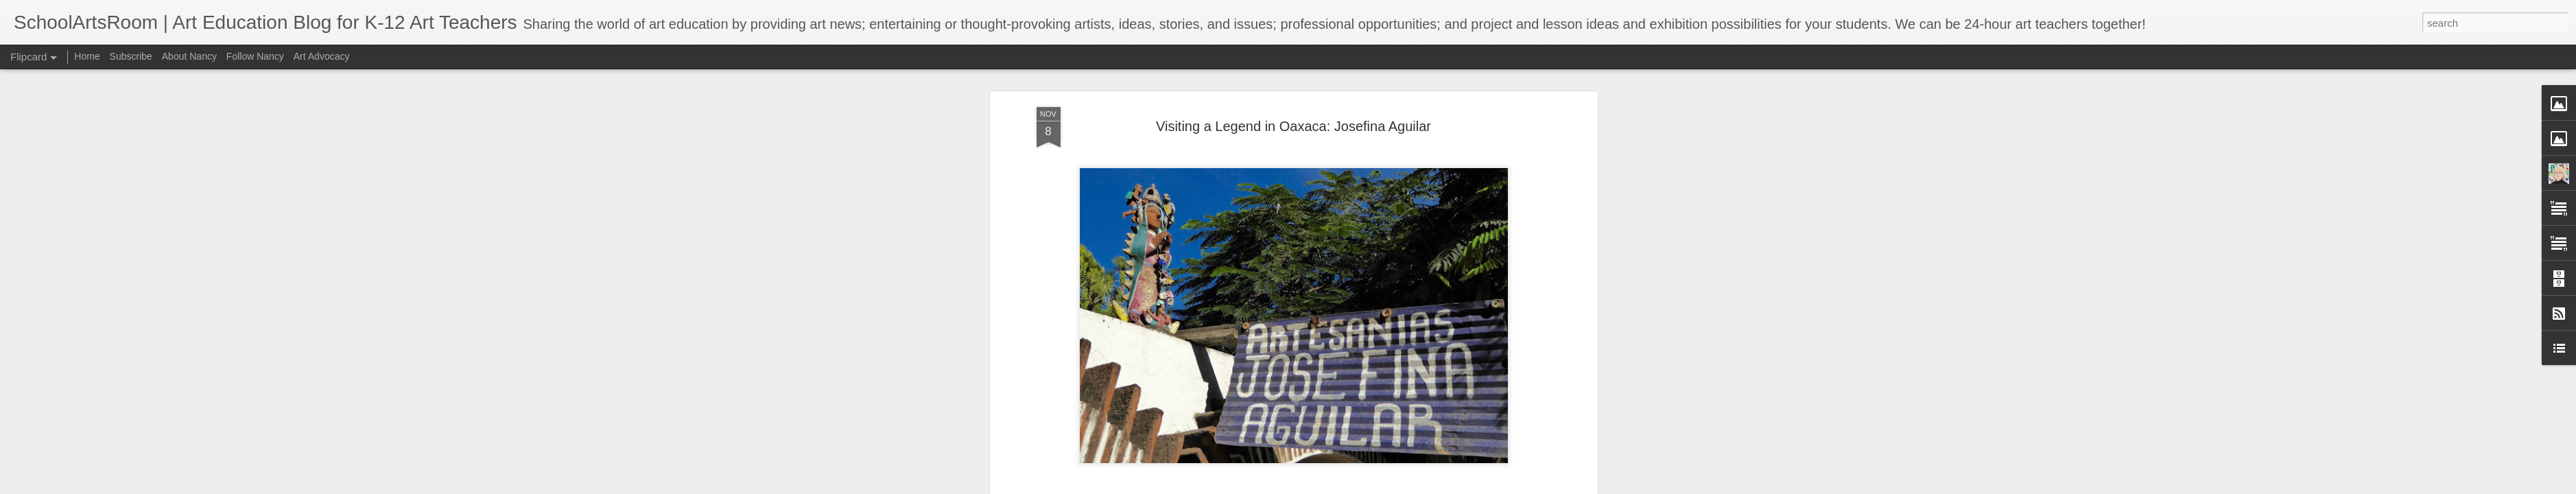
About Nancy (189, 56)
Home (86, 56)
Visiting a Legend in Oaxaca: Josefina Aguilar (1293, 126)
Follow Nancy (255, 56)
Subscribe (131, 56)
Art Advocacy (322, 56)
